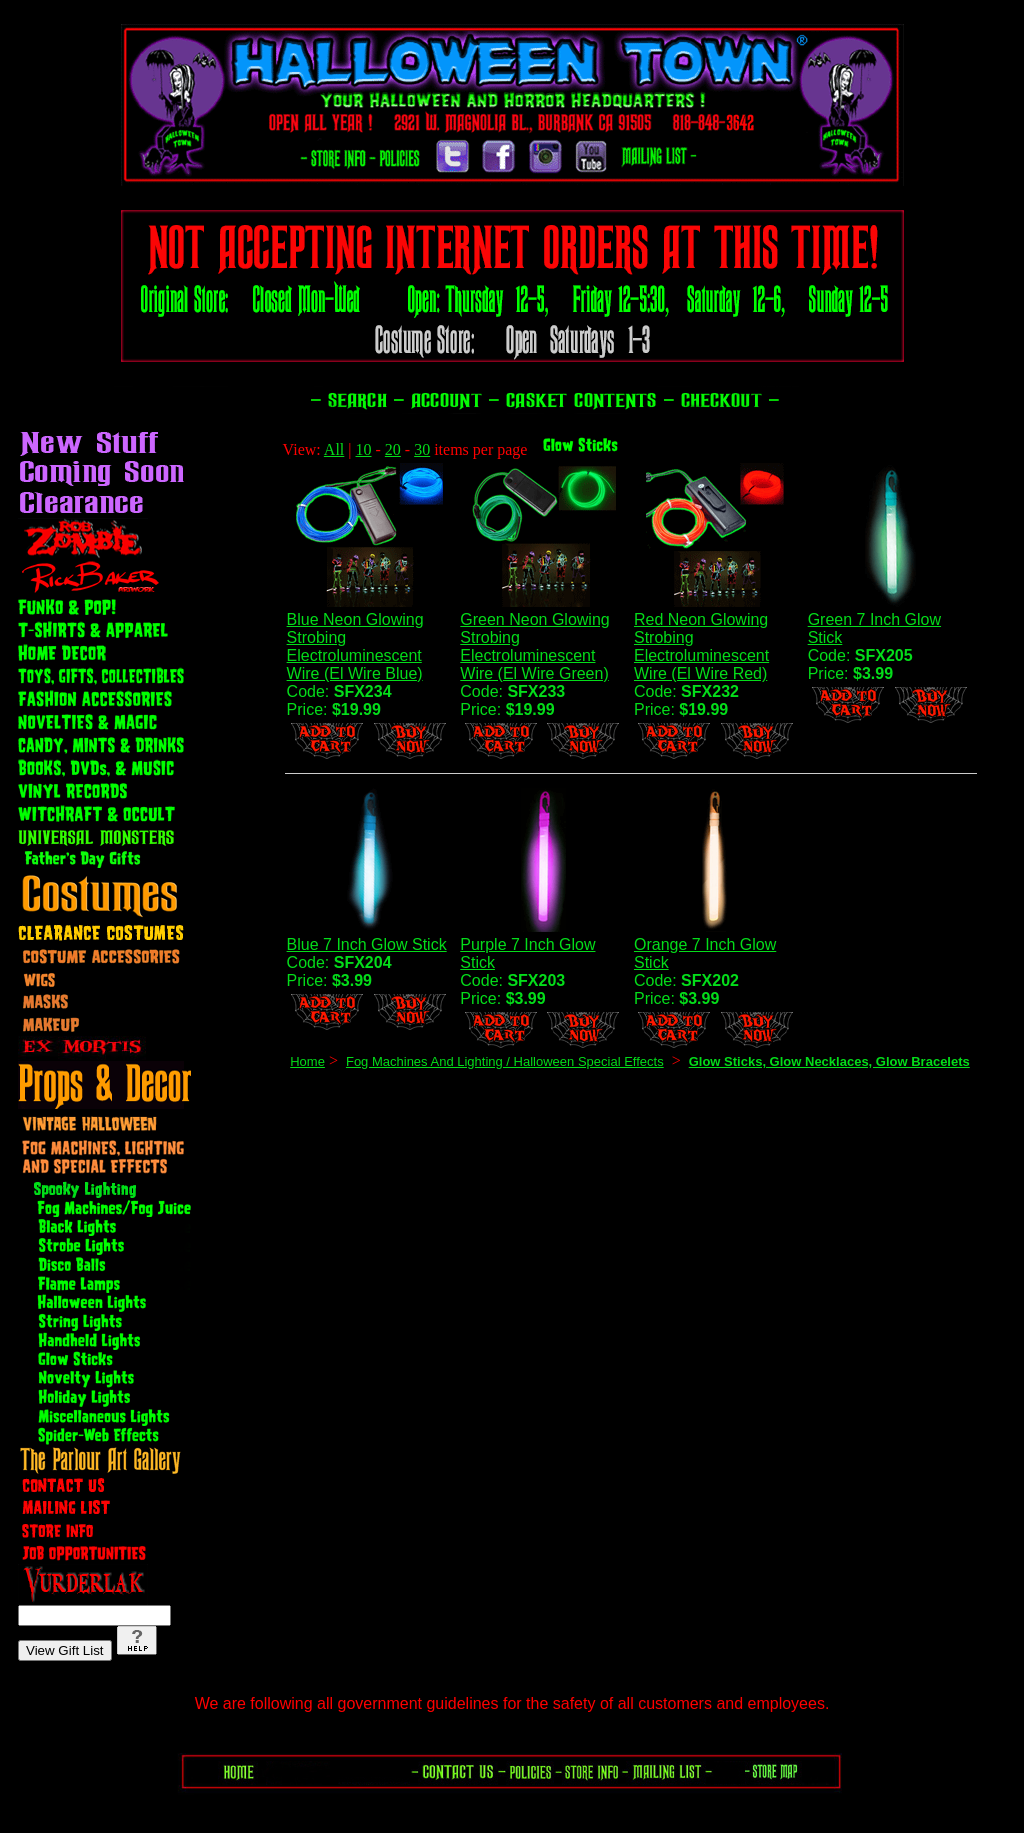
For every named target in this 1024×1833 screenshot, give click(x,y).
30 (422, 449)
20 (393, 449)
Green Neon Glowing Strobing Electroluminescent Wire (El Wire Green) (534, 646)
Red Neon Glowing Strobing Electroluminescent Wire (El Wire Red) (701, 646)
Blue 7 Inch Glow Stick (367, 944)
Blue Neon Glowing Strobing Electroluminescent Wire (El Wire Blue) (355, 646)
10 (364, 449)
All (334, 449)
